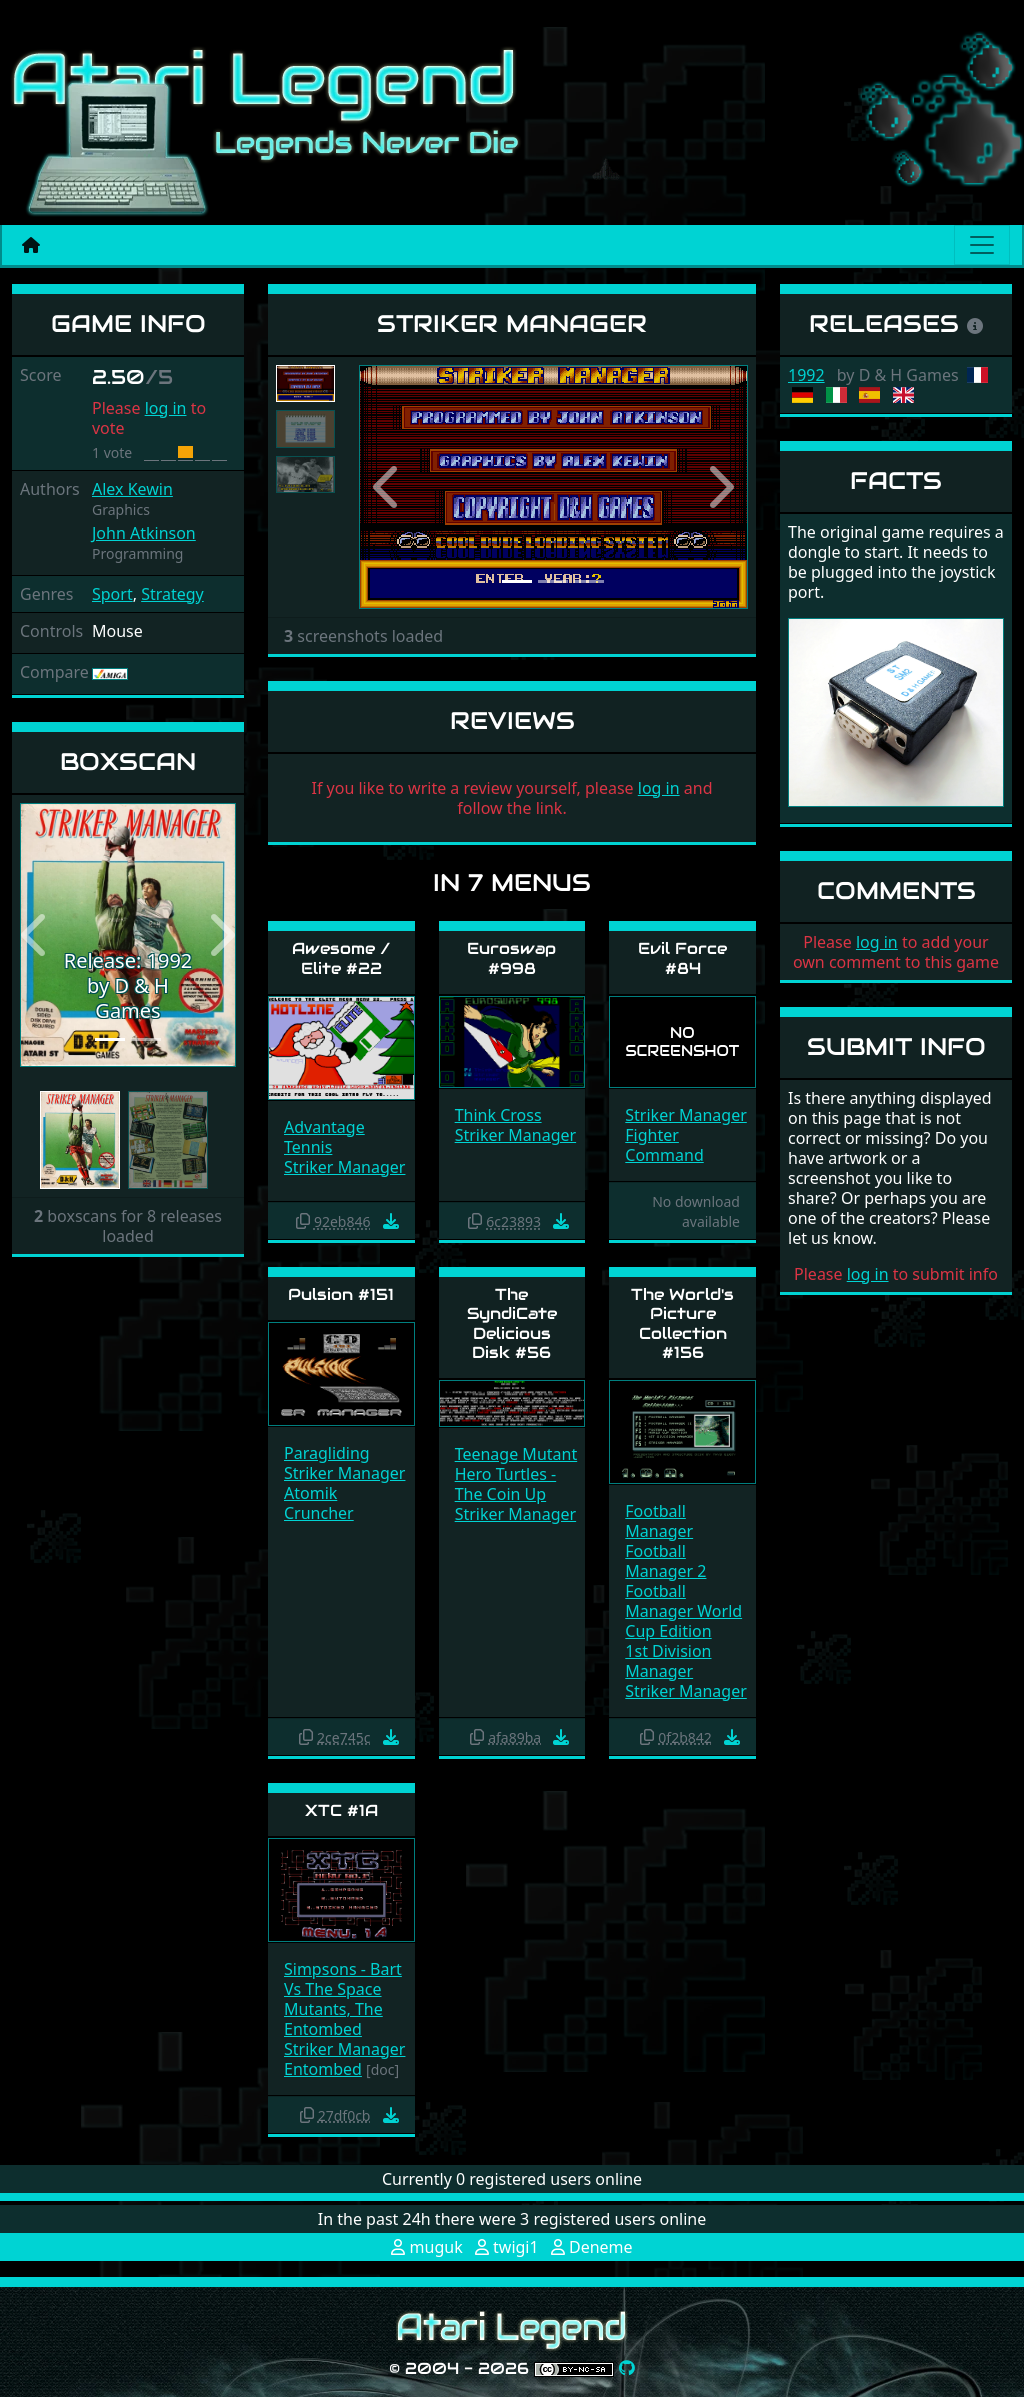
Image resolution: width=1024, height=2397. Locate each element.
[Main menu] (982, 245)
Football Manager (659, 1521)
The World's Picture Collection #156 (682, 1323)
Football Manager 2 (665, 1561)
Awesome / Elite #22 (341, 958)
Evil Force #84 (682, 958)
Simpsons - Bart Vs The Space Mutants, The (343, 1989)
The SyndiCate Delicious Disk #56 (512, 1323)
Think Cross (498, 1115)
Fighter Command (664, 1145)
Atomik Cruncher (319, 1503)
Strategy (172, 594)
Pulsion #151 (341, 1294)
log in (166, 408)
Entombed (323, 2029)
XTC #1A (341, 1810)
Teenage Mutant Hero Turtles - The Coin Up (516, 1474)
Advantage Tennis (324, 1137)
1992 (806, 375)
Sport (112, 594)
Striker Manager (344, 1167)
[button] (36, 935)
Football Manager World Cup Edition (683, 1611)
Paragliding (327, 1453)
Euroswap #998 (511, 958)
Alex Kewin (132, 489)
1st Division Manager (668, 1661)
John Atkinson (144, 533)
